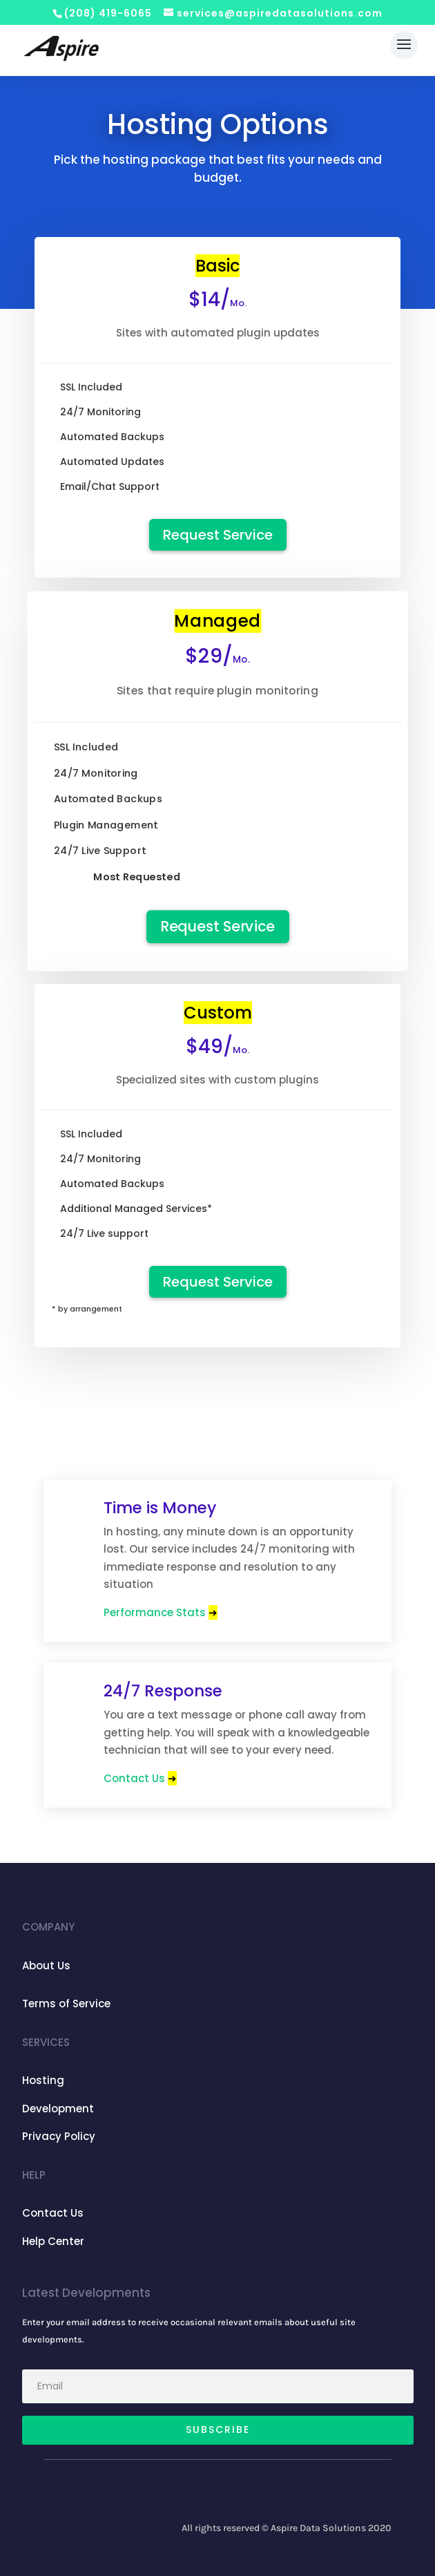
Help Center (53, 2241)
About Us (46, 1965)
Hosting (43, 2080)
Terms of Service (66, 2003)
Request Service (218, 534)
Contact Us (140, 1778)
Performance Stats (161, 1612)
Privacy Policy (58, 2136)
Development (58, 2108)
